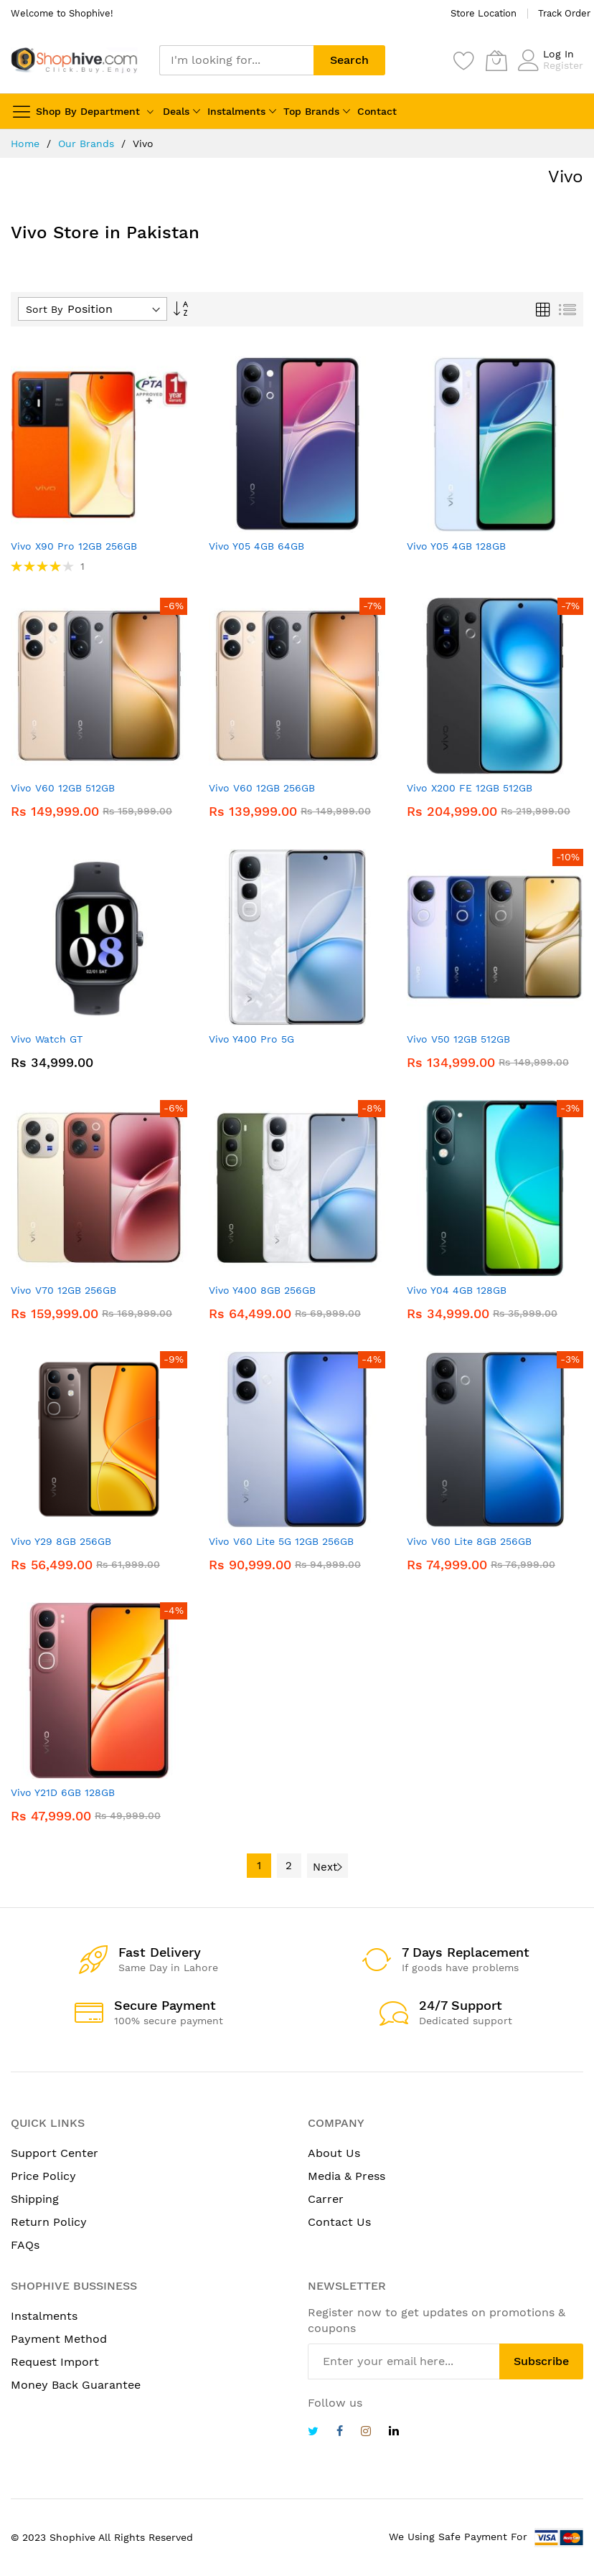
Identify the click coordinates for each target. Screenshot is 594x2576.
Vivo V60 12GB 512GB (63, 788)
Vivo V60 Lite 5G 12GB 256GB (281, 1541)
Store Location (484, 13)
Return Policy (49, 2222)
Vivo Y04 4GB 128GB (456, 1290)
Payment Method (59, 2339)
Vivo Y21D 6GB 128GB (63, 1792)
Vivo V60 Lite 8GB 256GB (469, 1541)
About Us (334, 2153)
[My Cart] (496, 60)
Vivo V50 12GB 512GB (458, 1039)
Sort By (44, 309)
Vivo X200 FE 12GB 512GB (469, 788)
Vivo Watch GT (46, 1039)
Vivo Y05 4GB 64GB (256, 546)
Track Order (564, 13)
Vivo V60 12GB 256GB (262, 788)
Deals (176, 111)
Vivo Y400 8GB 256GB (262, 1290)
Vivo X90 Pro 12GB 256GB (74, 546)
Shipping (35, 2199)
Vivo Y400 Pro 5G (251, 1039)
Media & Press (346, 2176)
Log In (558, 54)
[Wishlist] (464, 60)
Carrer (326, 2199)
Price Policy (43, 2176)
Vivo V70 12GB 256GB (63, 1290)
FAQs (25, 2245)
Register (563, 65)
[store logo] (74, 60)
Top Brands (311, 111)
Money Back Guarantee (76, 2385)
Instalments (236, 111)
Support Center (54, 2153)
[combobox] (236, 60)
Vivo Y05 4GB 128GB (456, 546)
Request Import (55, 2362)
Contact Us (339, 2222)
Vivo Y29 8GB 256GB (61, 1541)
